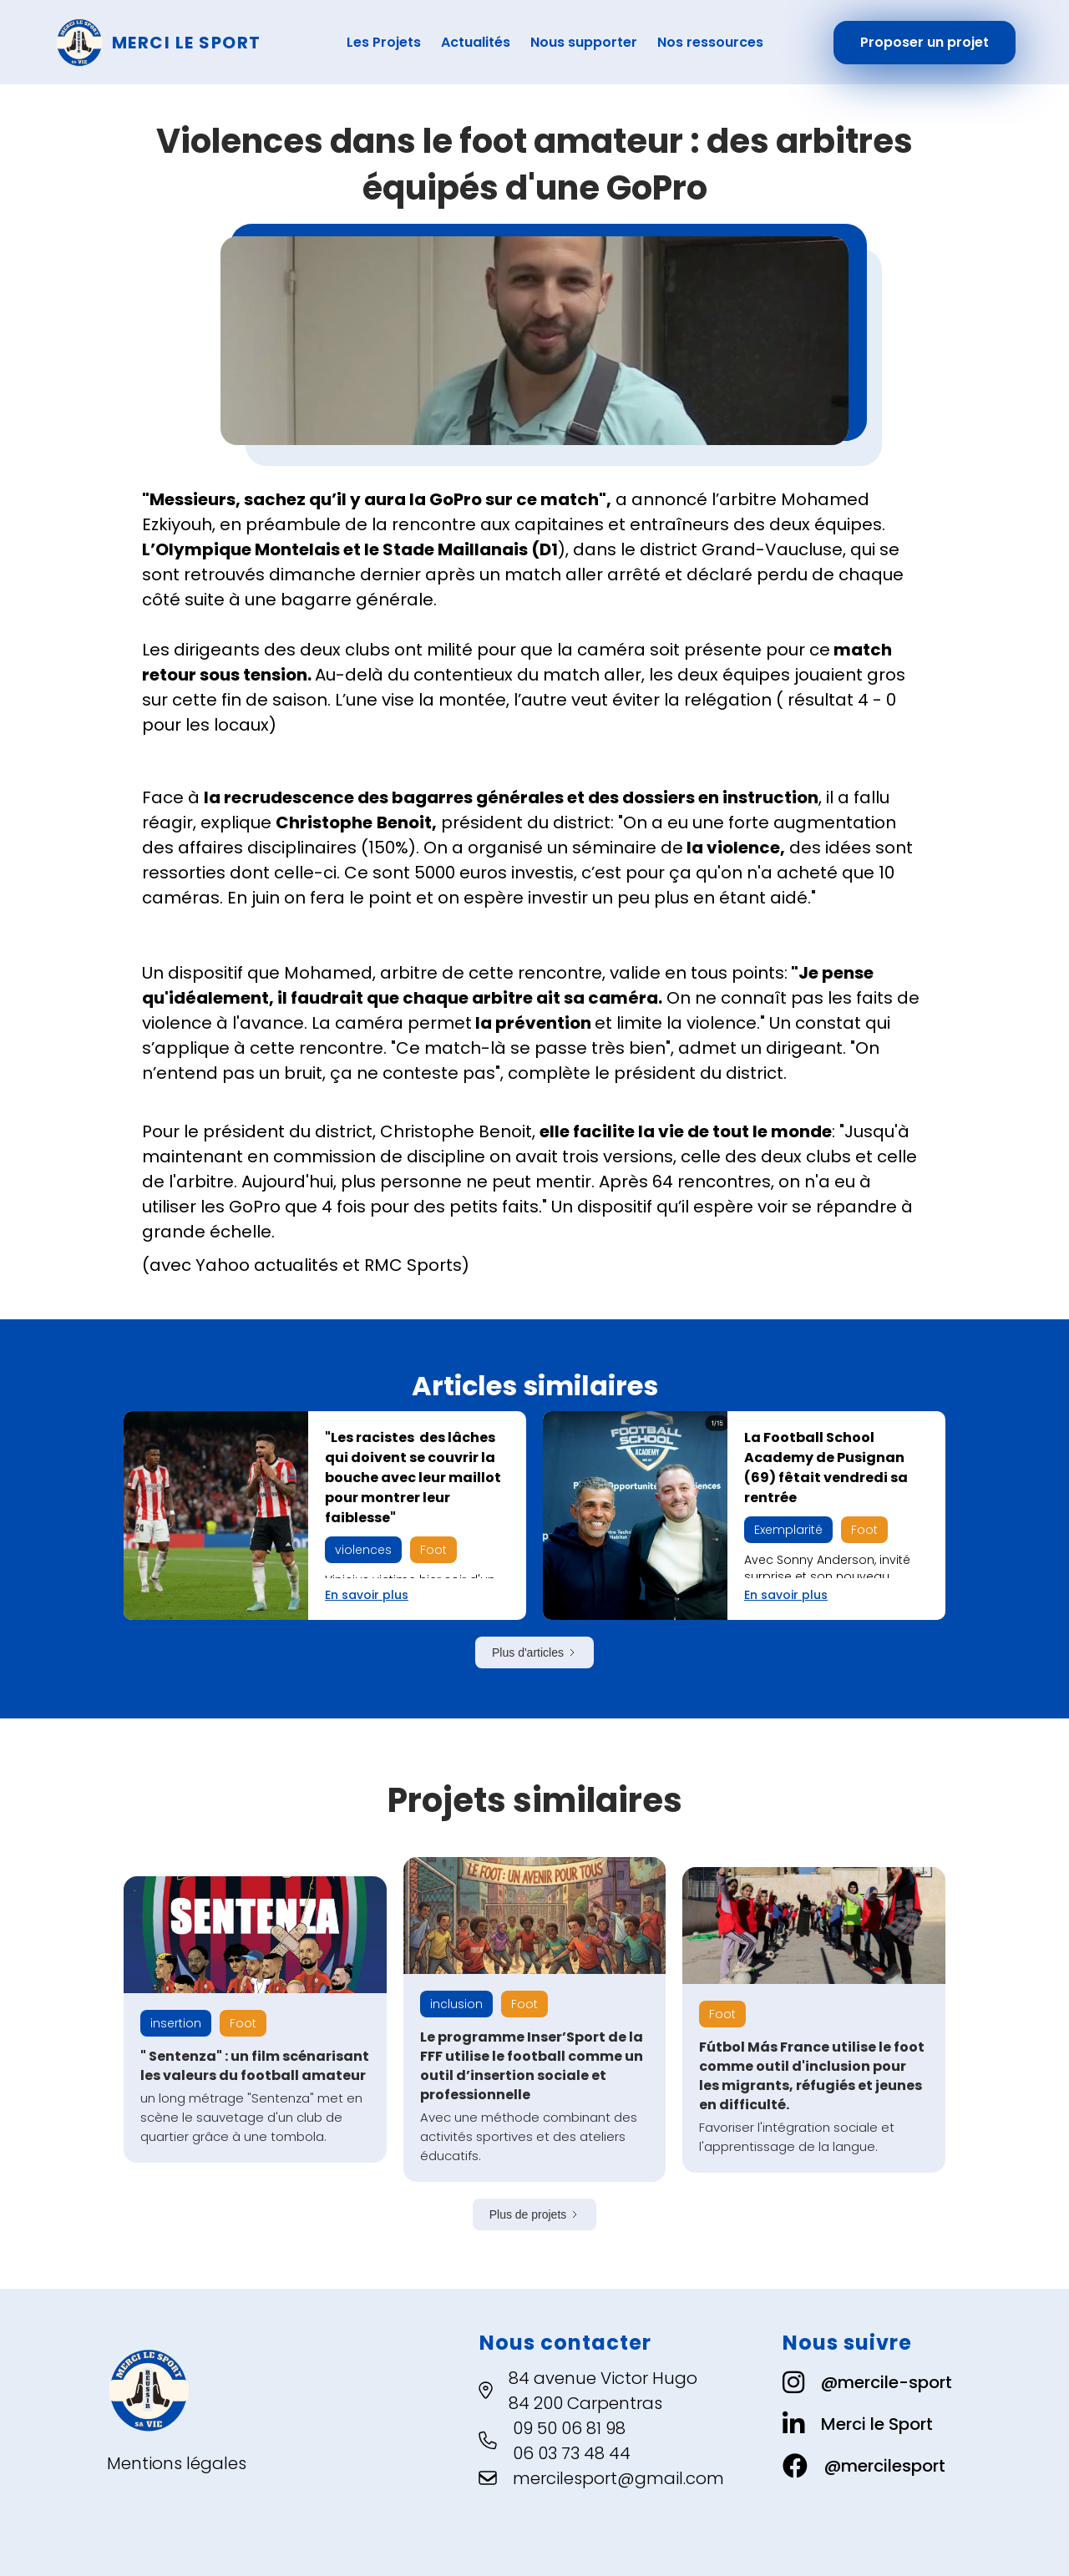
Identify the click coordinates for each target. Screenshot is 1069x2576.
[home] (173, 42)
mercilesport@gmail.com (618, 2478)
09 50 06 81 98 (569, 2428)
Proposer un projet (924, 42)
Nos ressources (710, 42)
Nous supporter (583, 42)
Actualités (475, 42)
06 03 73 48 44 (572, 2453)
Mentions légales (176, 2463)
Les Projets (384, 42)
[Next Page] (534, 1652)
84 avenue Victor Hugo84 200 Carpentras (603, 2390)
